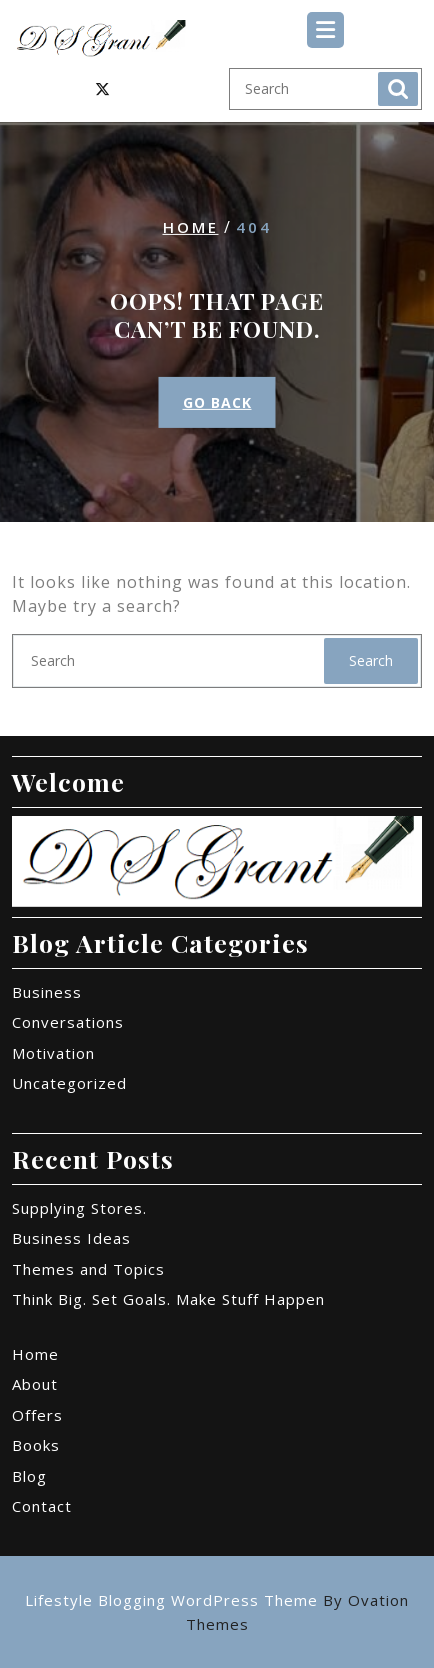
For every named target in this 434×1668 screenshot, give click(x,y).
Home (191, 227)
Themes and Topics (88, 1269)
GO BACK (217, 402)
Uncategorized (69, 1083)
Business (47, 992)
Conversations (68, 1022)
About (35, 1384)
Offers (37, 1415)
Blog (29, 1476)
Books (36, 1445)
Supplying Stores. (79, 1208)
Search (398, 89)
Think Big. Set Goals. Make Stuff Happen (168, 1299)
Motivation (53, 1053)
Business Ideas (71, 1238)
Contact (42, 1506)
